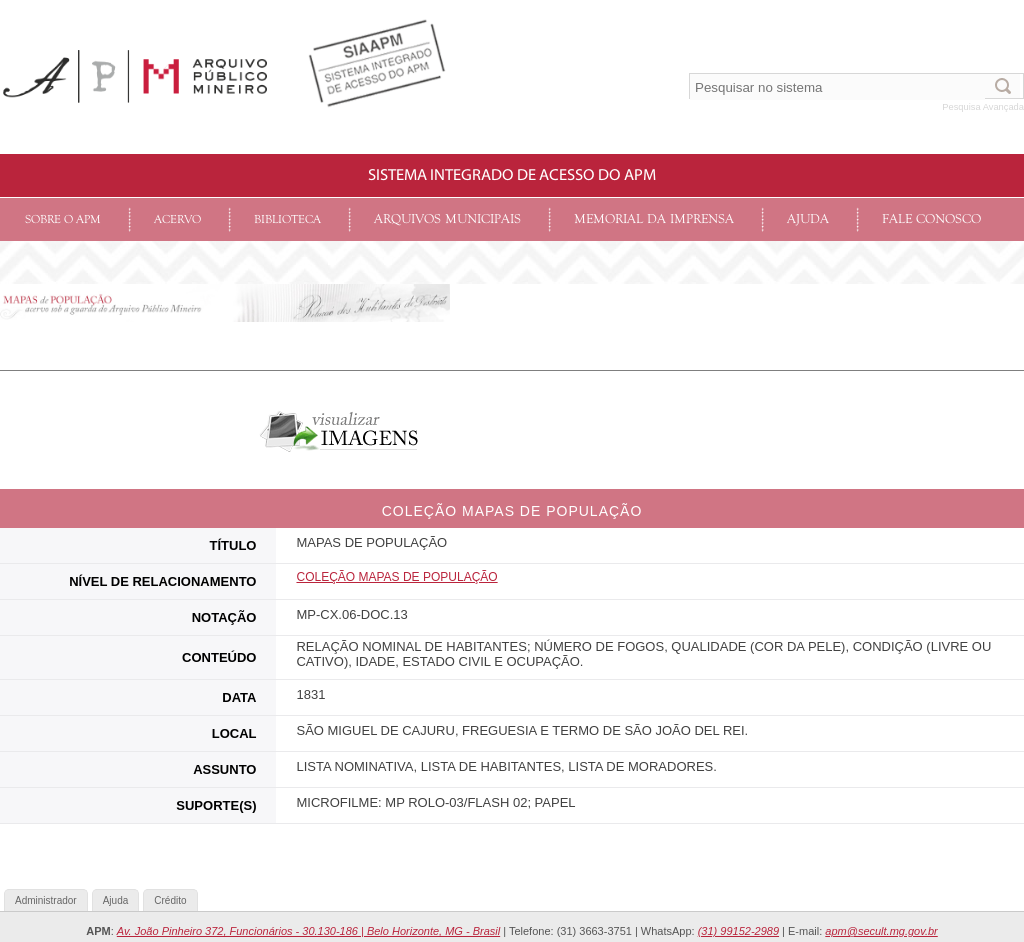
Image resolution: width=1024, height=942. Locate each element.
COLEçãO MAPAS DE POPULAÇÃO (396, 577)
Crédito (170, 900)
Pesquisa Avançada (983, 107)
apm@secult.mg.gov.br (881, 931)
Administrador (46, 900)
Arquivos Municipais (447, 219)
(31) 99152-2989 (738, 931)
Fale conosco (931, 219)
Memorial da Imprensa (654, 219)
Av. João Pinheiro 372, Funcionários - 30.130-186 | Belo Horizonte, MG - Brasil (308, 931)
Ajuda (808, 219)
